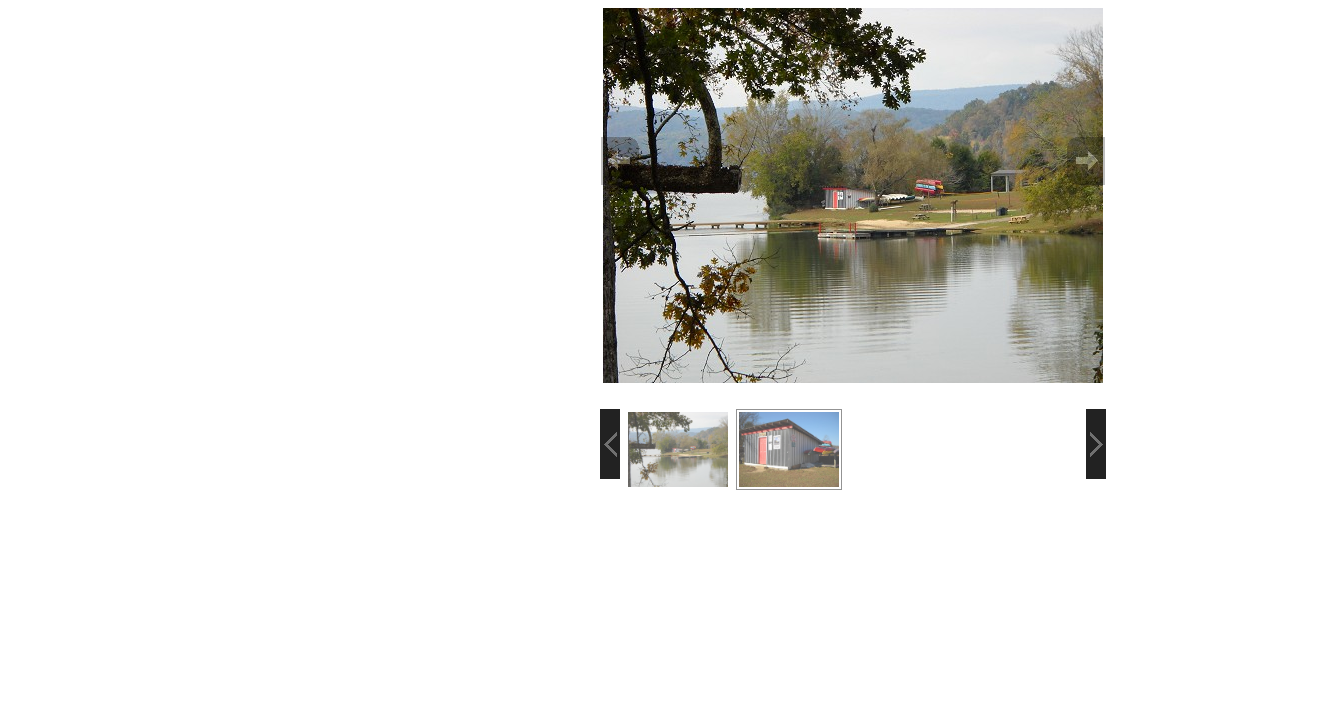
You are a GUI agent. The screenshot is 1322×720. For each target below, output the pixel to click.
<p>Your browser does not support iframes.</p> (197, 250)
